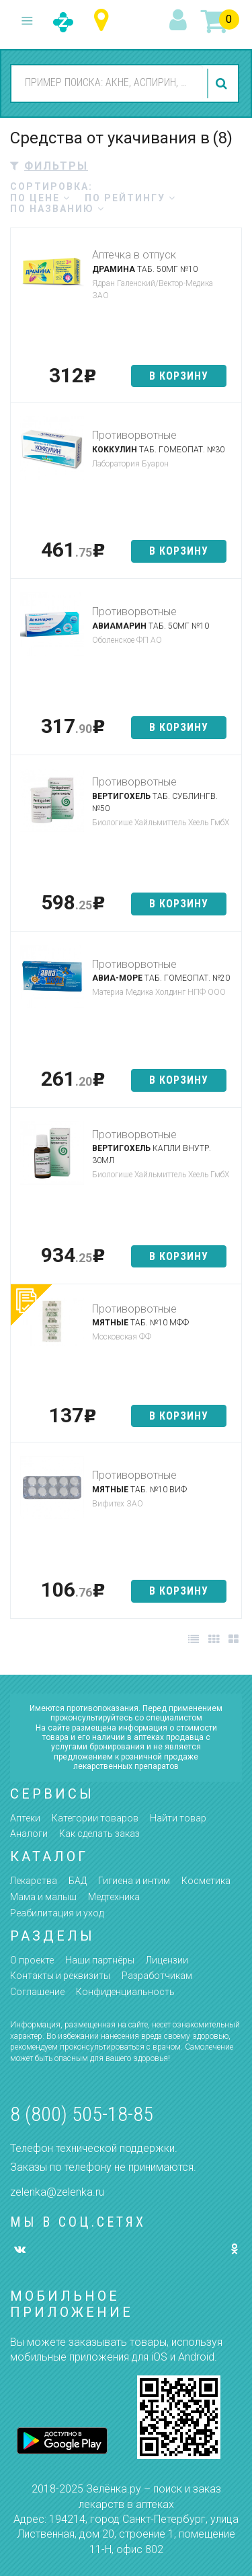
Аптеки (25, 1818)
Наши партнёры (99, 1960)
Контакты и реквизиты (60, 1975)
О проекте (32, 1960)
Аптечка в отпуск (134, 254)
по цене (40, 198)
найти (223, 83)
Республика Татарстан (104, 20)
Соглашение (37, 1991)
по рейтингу (130, 198)
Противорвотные (134, 435)
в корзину (178, 376)
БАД (78, 1880)
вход (180, 21)
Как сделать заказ (99, 1833)
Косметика (205, 1880)
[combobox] (107, 82)
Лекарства (33, 1880)
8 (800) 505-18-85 (81, 2114)
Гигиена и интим (134, 1880)
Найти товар (178, 1818)
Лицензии (167, 1960)
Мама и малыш (43, 1896)
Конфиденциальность (125, 1991)
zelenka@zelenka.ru (57, 2192)
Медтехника (114, 1896)
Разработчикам (157, 1975)
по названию (57, 208)
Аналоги (29, 1833)
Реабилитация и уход (56, 1913)
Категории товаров (95, 1818)
